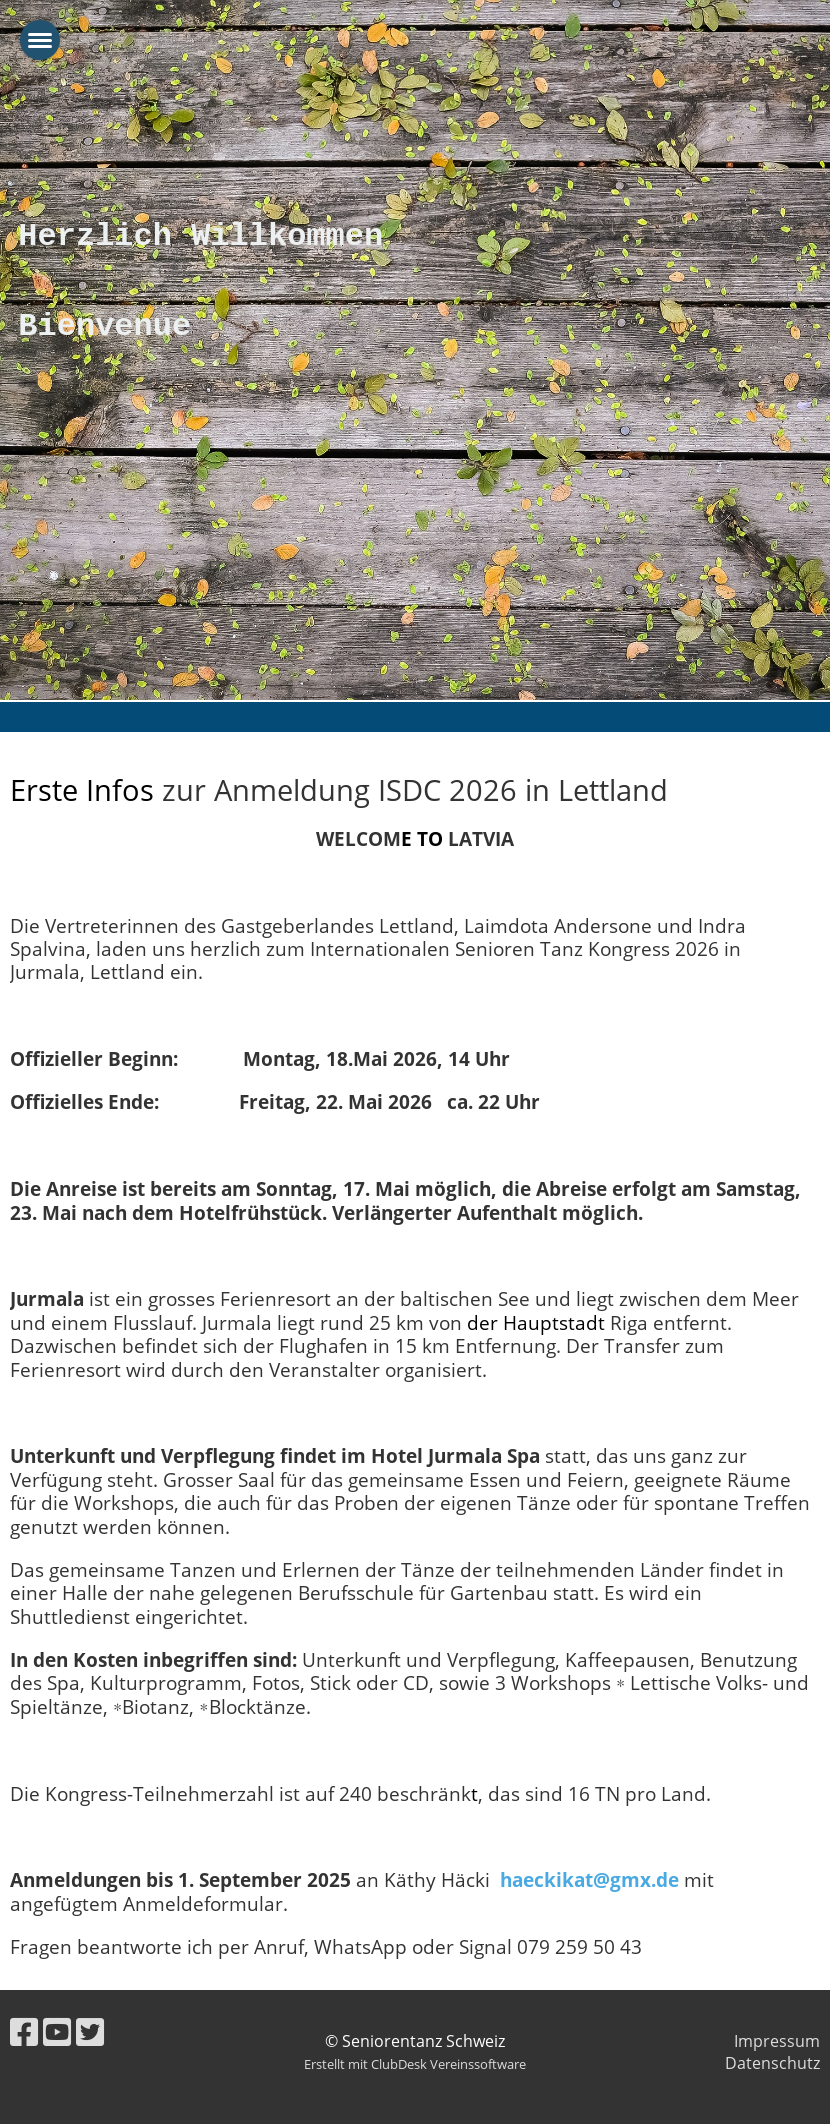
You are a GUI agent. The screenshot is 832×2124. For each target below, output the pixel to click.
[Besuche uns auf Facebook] (24, 2031)
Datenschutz (772, 2063)
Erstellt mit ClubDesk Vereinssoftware (415, 2064)
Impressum (777, 2041)
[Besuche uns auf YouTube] (57, 2031)
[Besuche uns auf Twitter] (90, 2031)
